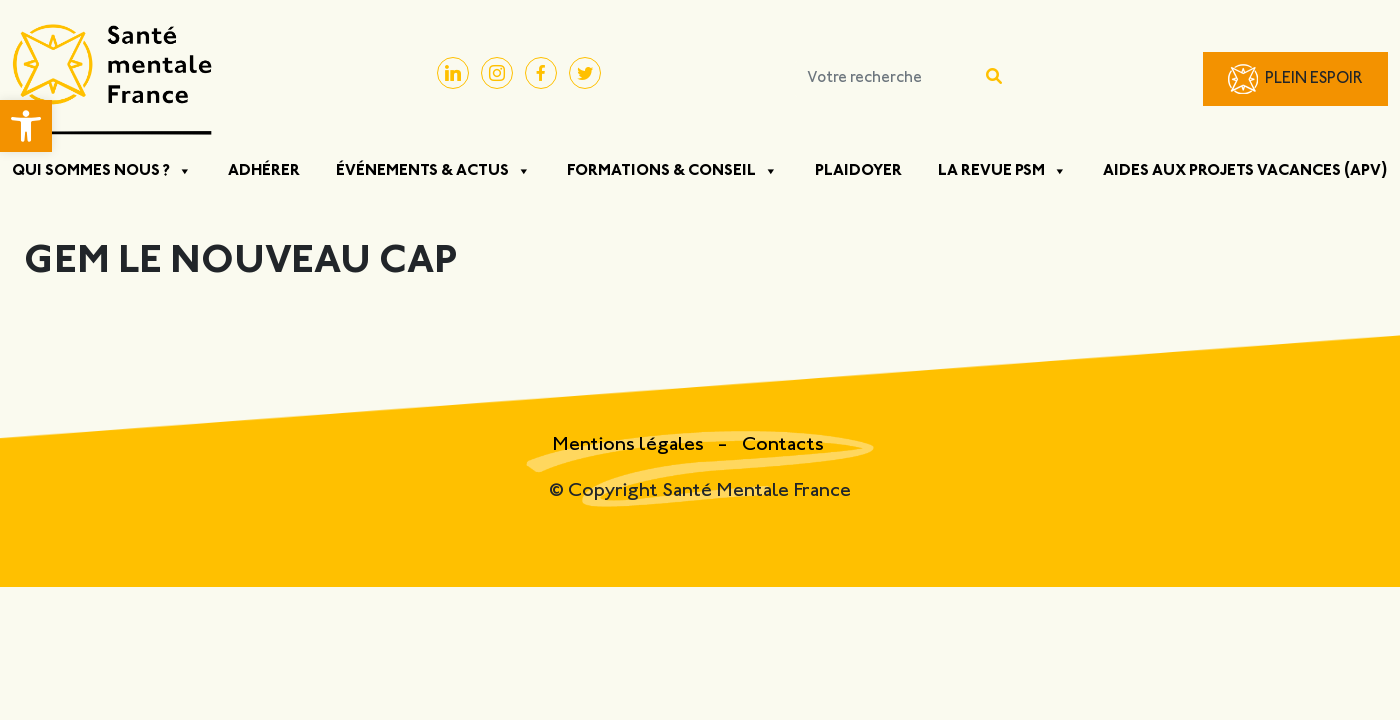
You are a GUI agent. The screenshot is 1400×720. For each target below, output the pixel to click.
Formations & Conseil (672, 171)
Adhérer (264, 171)
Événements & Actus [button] (433, 171)
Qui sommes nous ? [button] (102, 171)
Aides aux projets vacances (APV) (1245, 171)
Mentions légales (630, 445)
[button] (26, 126)
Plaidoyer (858, 171)
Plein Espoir (1314, 79)
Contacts (783, 445)
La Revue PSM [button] (1002, 171)
